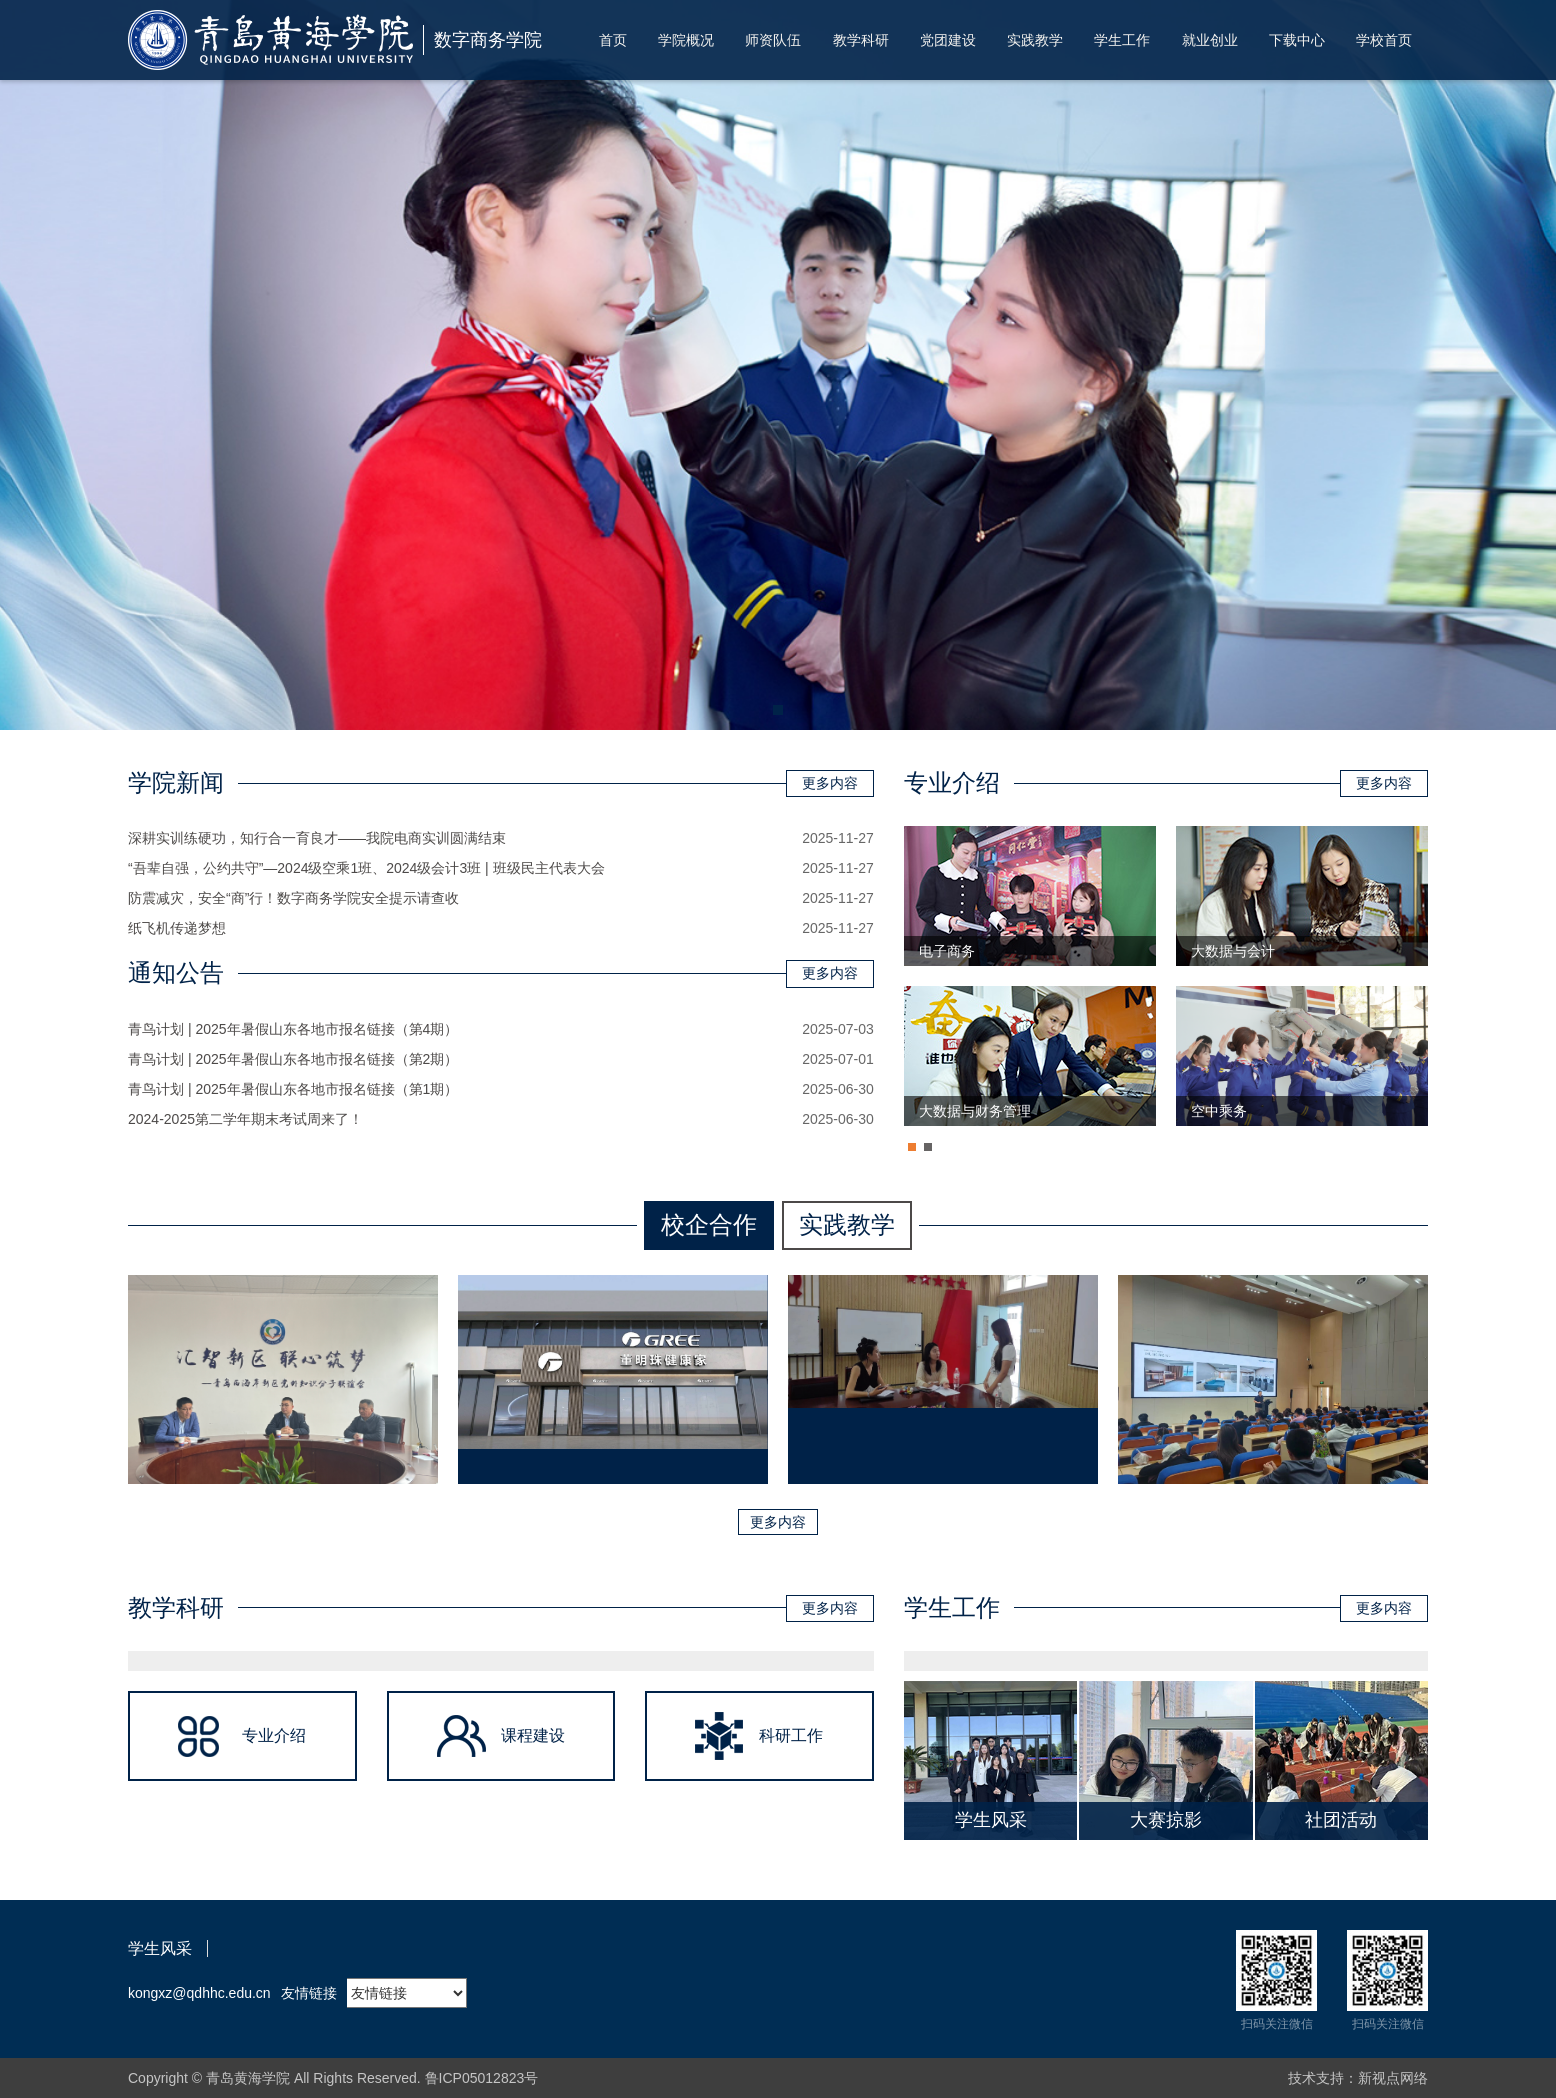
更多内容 (830, 783)
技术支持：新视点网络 (1358, 2078)
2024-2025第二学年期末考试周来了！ (245, 1119)
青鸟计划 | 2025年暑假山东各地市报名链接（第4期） (293, 1029)
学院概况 (686, 40)
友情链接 (309, 1993)
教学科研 (861, 40)
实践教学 (1035, 40)
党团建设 (948, 40)
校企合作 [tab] (709, 1224)
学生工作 (1122, 40)
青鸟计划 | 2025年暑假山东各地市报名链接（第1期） (293, 1089)
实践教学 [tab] (847, 1224)
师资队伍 (773, 40)
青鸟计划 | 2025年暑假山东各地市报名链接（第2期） (293, 1059)
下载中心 (1297, 40)
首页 (613, 40)
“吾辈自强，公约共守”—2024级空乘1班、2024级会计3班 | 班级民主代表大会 (366, 868)
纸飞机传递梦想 (177, 928)
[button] (778, 710)
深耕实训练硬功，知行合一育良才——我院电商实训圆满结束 (317, 838)
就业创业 (1210, 40)
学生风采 (160, 1948)
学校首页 (1384, 40)
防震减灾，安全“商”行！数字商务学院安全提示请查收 (293, 898)
